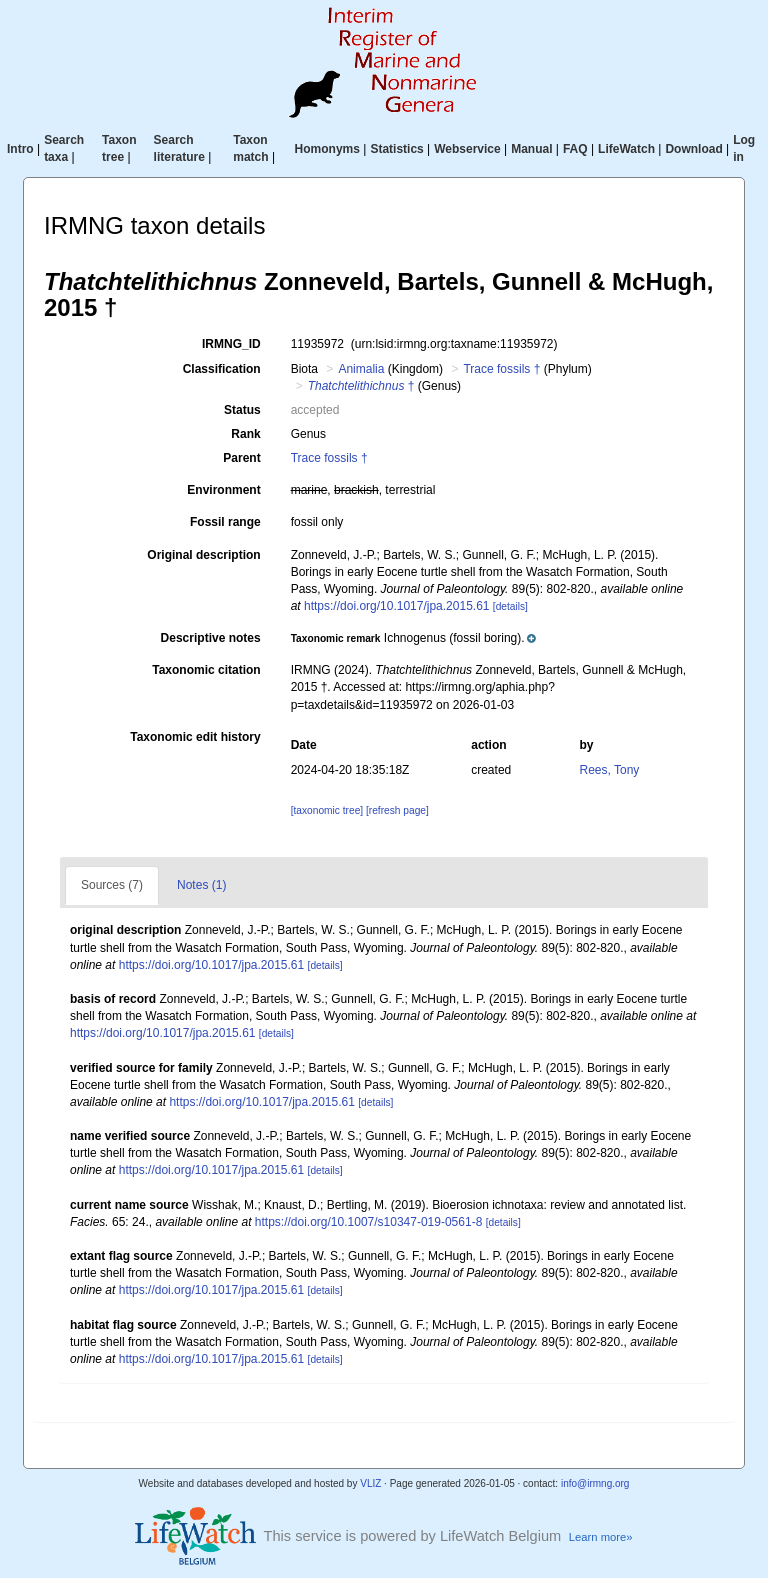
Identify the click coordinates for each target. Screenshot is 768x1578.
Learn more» (601, 1537)
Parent (241, 458)
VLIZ (370, 1483)
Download (693, 149)
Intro (20, 149)
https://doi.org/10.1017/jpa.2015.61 (396, 606)
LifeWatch (626, 149)
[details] (510, 606)
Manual (531, 149)
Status (242, 410)
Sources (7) (112, 885)
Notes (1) (201, 885)
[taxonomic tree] (327, 810)
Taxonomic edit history (195, 737)
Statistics (396, 149)
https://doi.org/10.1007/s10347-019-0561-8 (369, 1222)
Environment (223, 490)
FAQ (575, 149)
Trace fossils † (501, 369)
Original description (203, 555)
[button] (414, 638)
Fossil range (225, 522)
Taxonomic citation (206, 670)
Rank (245, 434)
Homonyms (327, 149)
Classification (222, 369)
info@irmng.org (595, 1483)
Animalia (361, 369)
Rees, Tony (610, 770)
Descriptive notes (211, 638)
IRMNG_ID (231, 344)
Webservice (467, 149)
